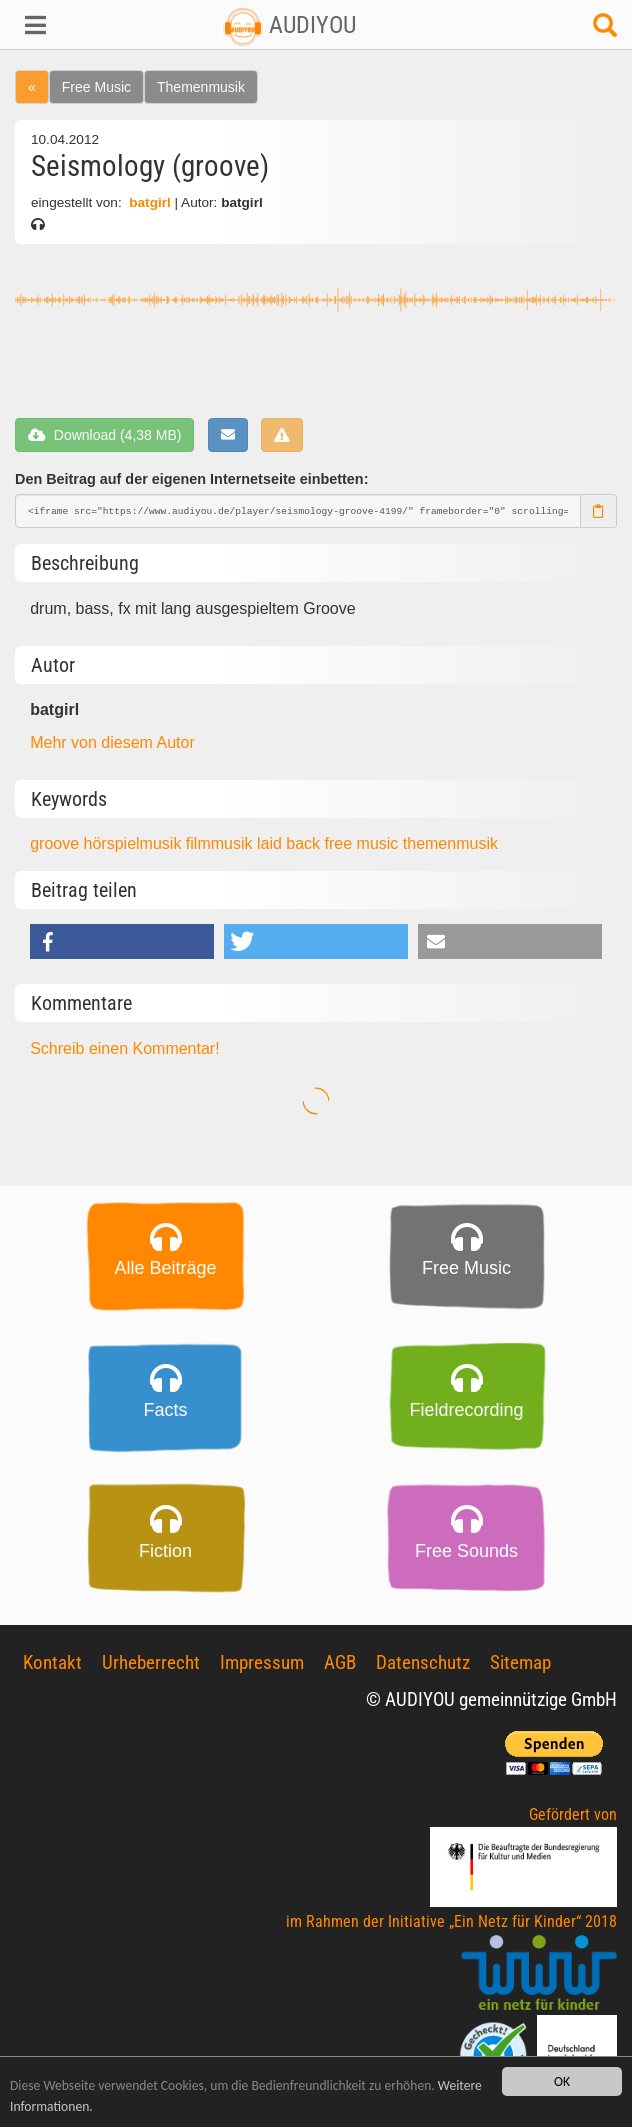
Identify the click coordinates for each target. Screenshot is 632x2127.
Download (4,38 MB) (104, 435)
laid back (291, 843)
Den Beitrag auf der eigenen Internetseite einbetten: (191, 479)
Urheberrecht (151, 1662)
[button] (52, 25)
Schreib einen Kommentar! (124, 1048)
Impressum (262, 1662)
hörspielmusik (135, 843)
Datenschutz (423, 1662)
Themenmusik (201, 87)
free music (364, 843)
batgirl (149, 202)
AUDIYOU (289, 25)
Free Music (96, 87)
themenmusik (450, 843)
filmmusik (221, 843)
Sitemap (520, 1662)
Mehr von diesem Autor (112, 742)
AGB (340, 1662)
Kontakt (52, 1662)
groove (56, 843)
